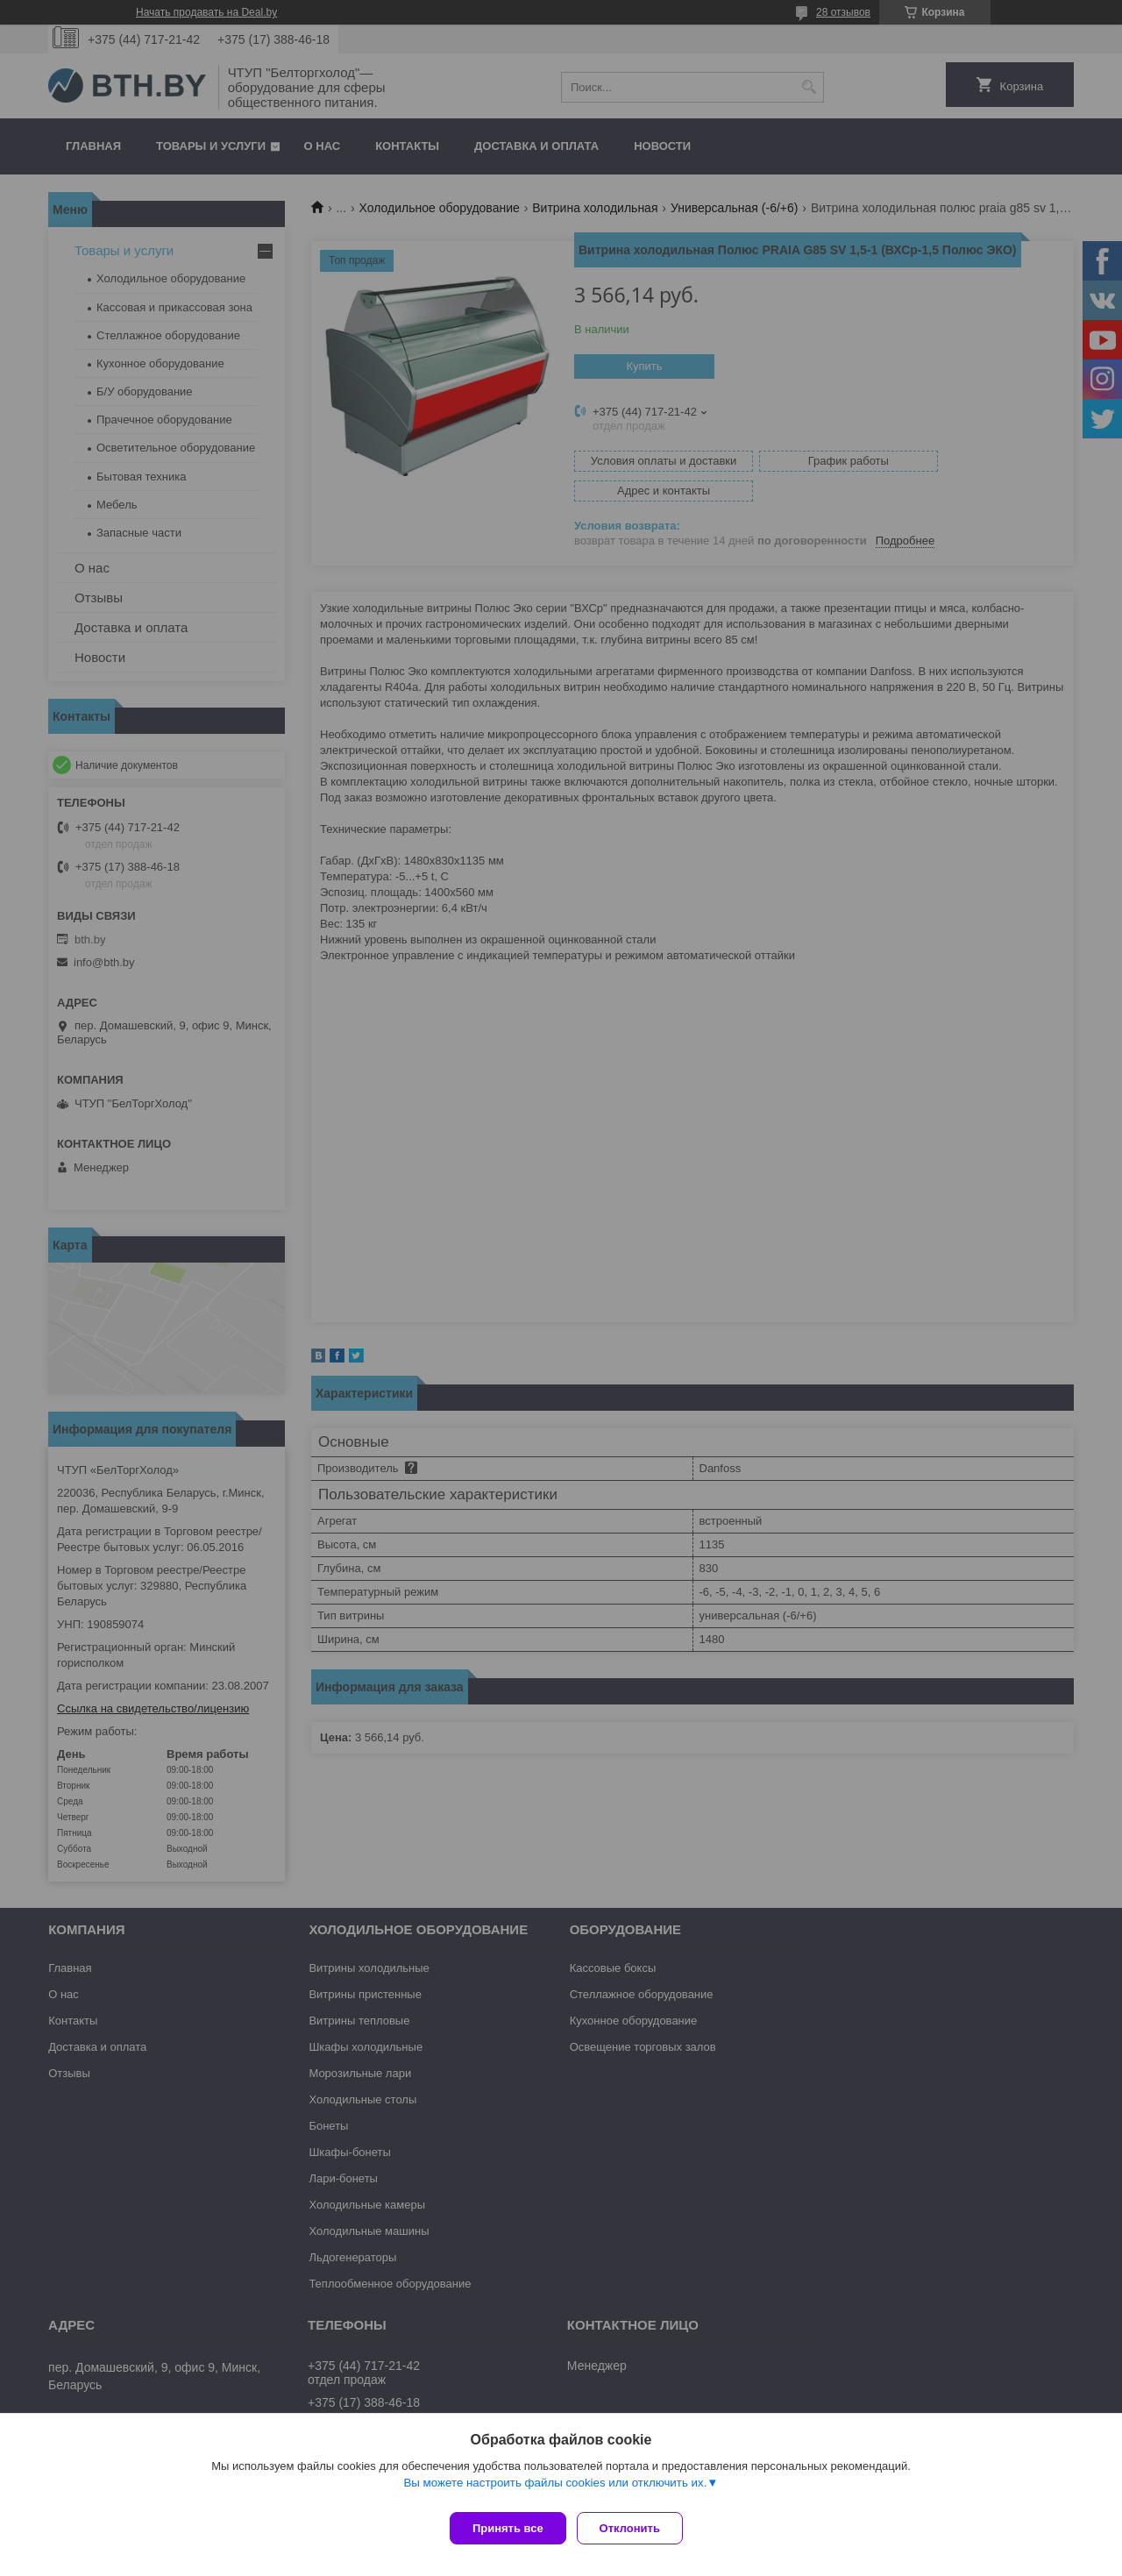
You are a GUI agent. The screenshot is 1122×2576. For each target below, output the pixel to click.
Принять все (507, 2528)
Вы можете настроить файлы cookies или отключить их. (555, 2489)
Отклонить (637, 2528)
